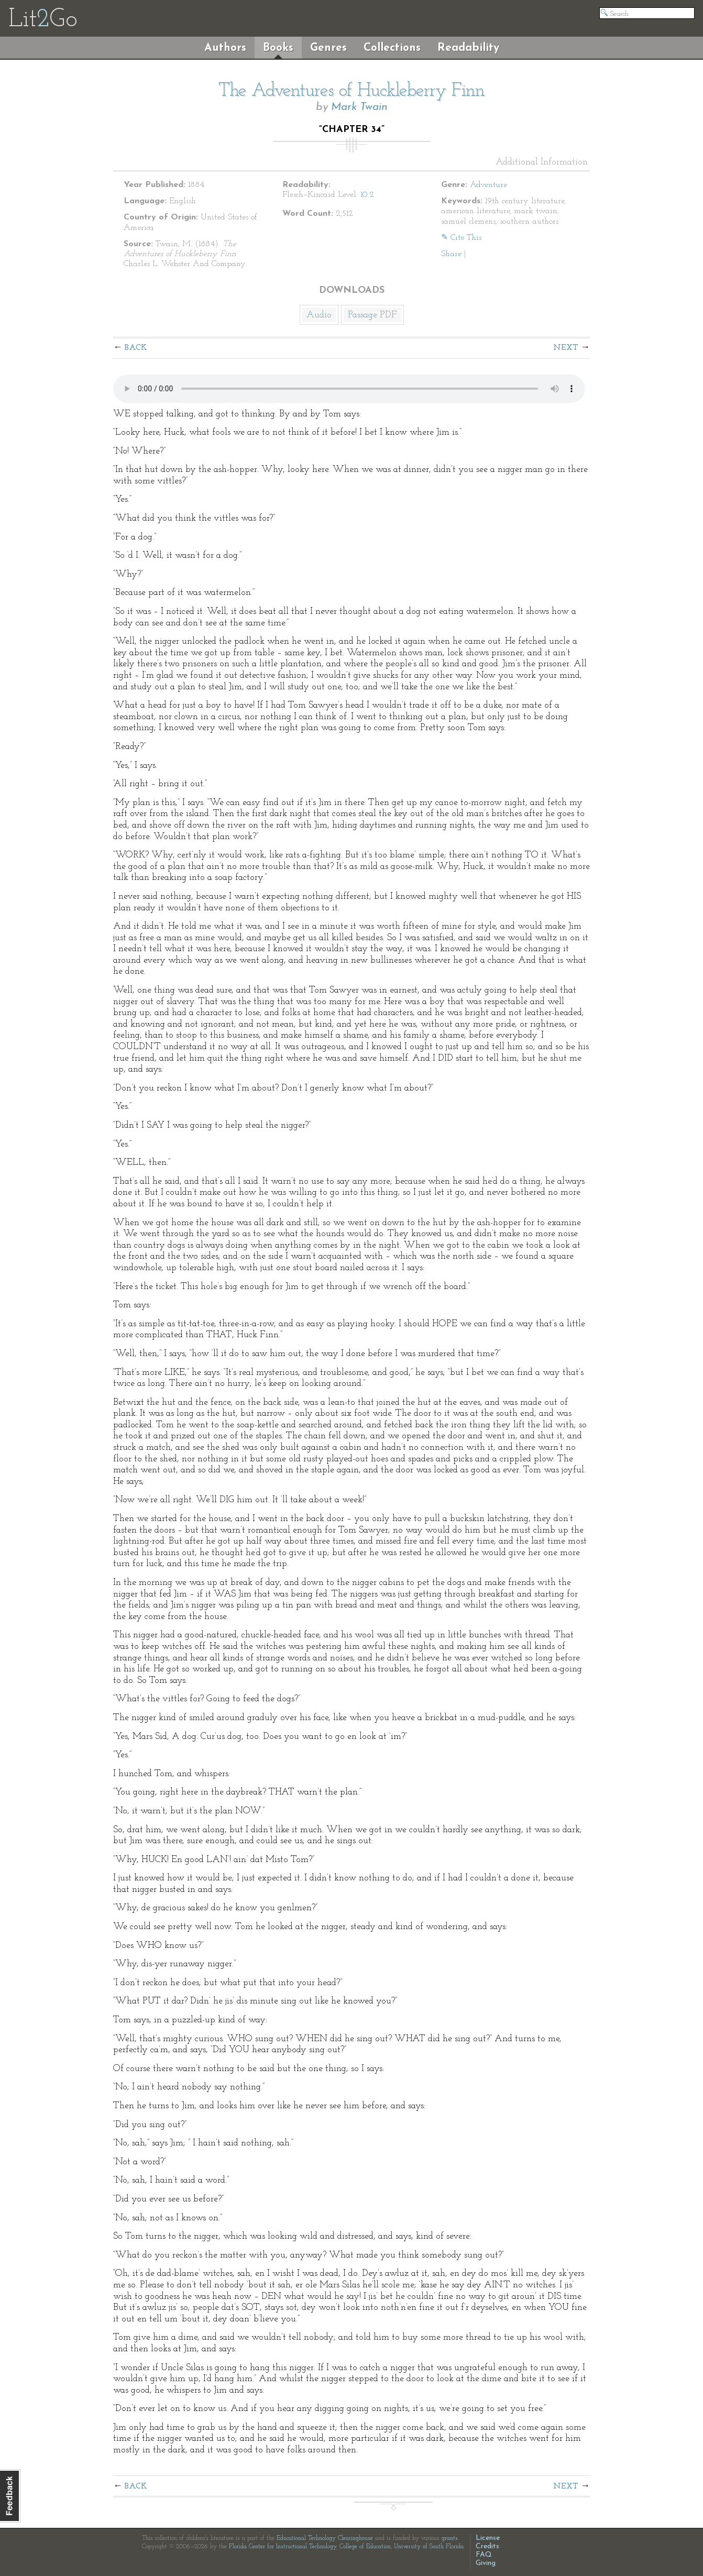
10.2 (367, 195)
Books (278, 47)
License (488, 2538)
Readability (468, 47)
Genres (328, 47)
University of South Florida (429, 2547)
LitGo (42, 19)
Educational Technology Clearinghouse (325, 2538)
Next (565, 348)
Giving (486, 2563)
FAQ (484, 2555)
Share (451, 254)
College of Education (365, 2547)
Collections (392, 47)
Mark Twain (359, 107)
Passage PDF (372, 315)
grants (450, 2538)
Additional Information (542, 162)
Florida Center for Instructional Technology (282, 2547)
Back (136, 348)
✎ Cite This (461, 238)
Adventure (488, 185)
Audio (319, 315)
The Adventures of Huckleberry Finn (351, 91)
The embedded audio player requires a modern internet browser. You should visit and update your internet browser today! (349, 389)
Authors (225, 47)
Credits (487, 2546)
